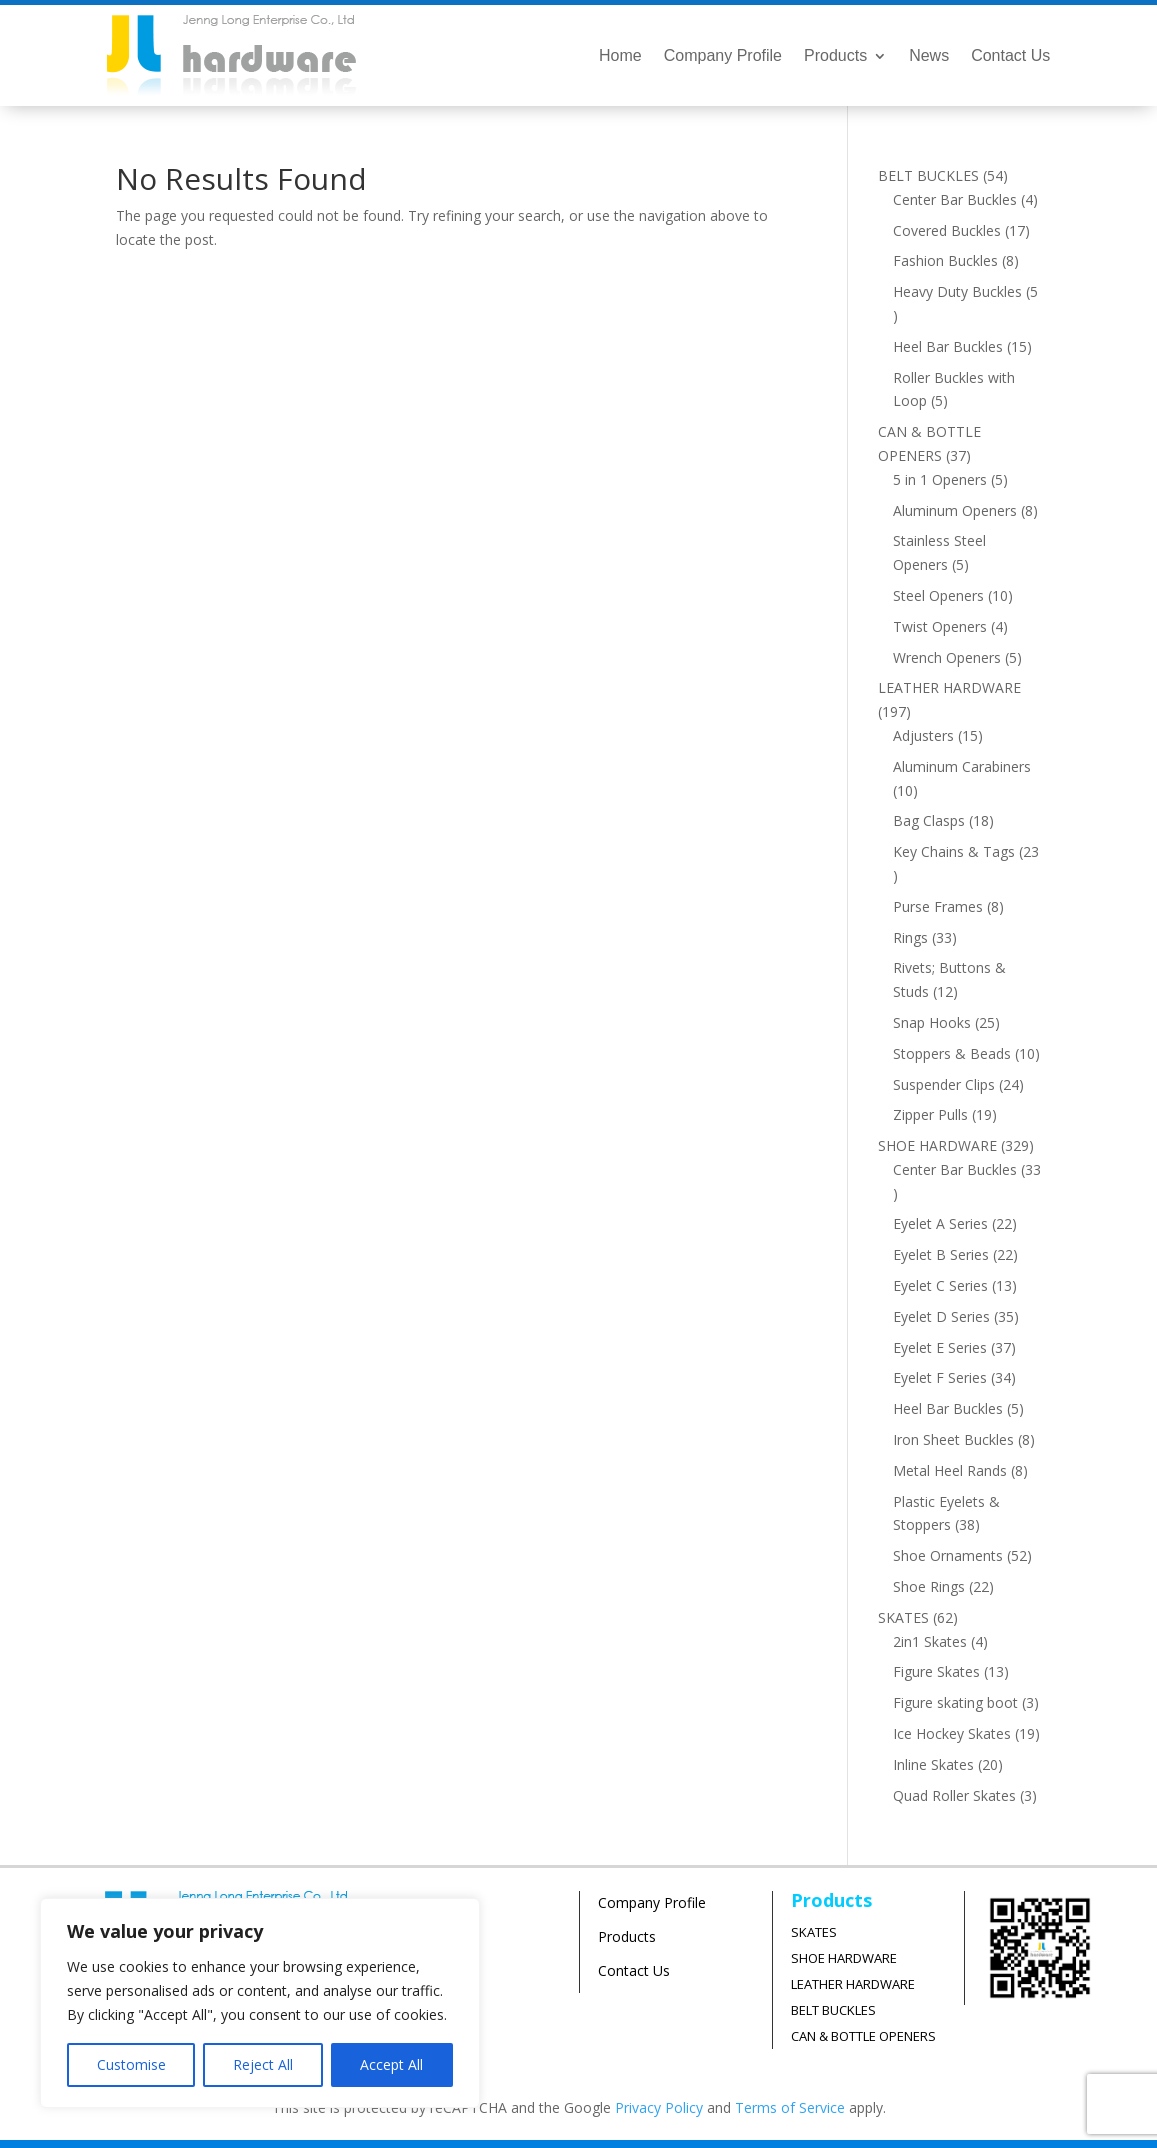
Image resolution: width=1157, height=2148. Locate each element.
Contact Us (1010, 56)
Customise (131, 2064)
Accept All (391, 2064)
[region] (260, 2003)
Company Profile (723, 56)
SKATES (814, 1932)
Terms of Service (790, 2107)
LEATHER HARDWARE (853, 1984)
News (929, 56)
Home (620, 56)
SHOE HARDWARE (844, 1958)
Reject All (263, 2064)
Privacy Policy (659, 2107)
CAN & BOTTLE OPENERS (863, 2036)
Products (835, 56)
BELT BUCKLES (833, 2010)
